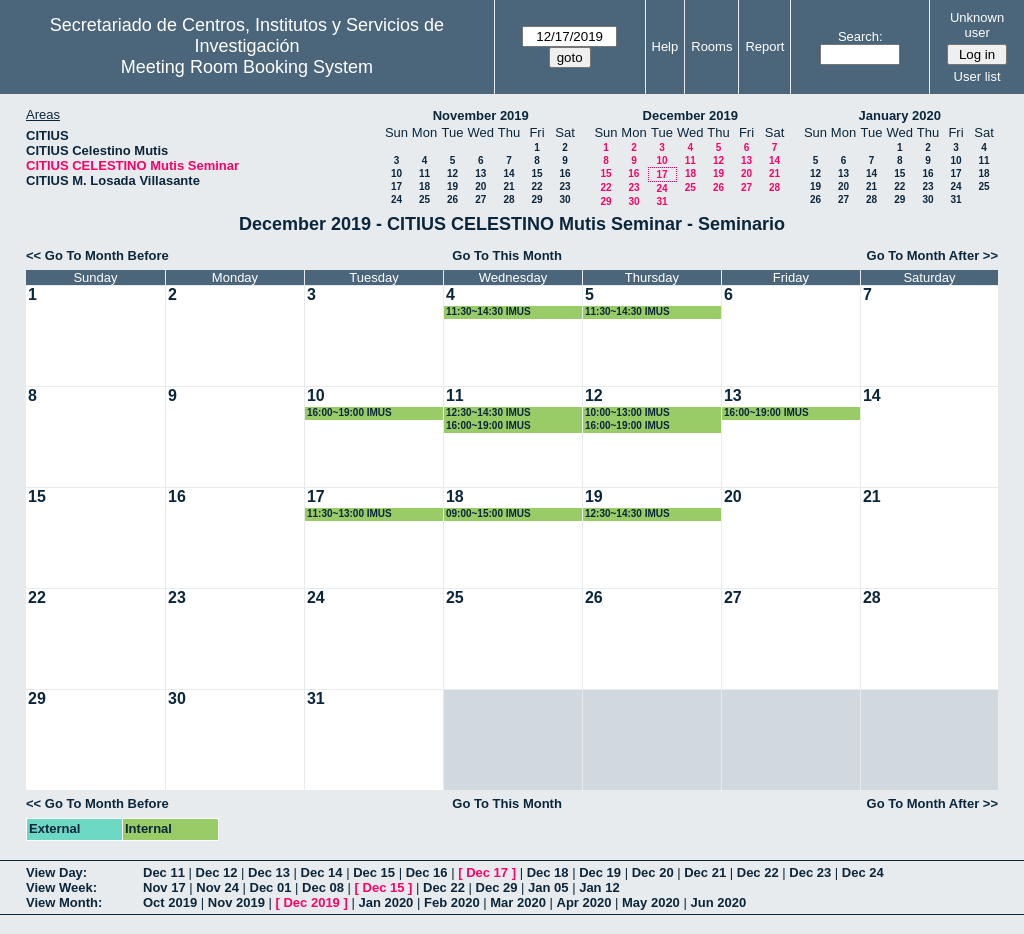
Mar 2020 (518, 902)
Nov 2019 (236, 902)
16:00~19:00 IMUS (349, 412)
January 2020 (900, 115)
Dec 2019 (311, 902)
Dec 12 (217, 872)
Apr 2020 (584, 902)
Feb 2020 (452, 902)
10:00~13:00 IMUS (627, 412)
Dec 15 (374, 872)
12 (452, 173)
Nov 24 (217, 887)
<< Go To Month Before (97, 255)
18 (424, 186)
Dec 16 (427, 872)
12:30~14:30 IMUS (488, 412)
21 (508, 186)
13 (480, 173)
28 (508, 199)
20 (480, 186)
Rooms (711, 46)
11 (424, 173)
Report (764, 46)
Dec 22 (758, 872)
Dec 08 (323, 887)
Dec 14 (322, 872)
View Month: (64, 902)
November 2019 (481, 115)
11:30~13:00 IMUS (349, 513)
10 (396, 173)
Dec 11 (164, 872)
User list (977, 76)
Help (665, 46)
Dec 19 (600, 872)
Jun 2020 (718, 902)
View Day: (56, 872)
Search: (860, 36)
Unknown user (977, 25)
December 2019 (690, 115)
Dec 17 (487, 872)
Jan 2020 (385, 902)
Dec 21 (705, 872)
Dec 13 (269, 872)
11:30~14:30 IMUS (488, 311)
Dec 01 (271, 887)
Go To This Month (507, 255)
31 (661, 201)
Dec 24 (863, 872)
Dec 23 (810, 872)
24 (396, 199)
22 (536, 186)
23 (564, 186)
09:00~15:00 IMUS (488, 513)
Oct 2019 (170, 902)
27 (480, 199)
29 (536, 199)
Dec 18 (548, 872)
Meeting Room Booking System (247, 67)
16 (564, 173)
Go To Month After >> (932, 255)
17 (396, 186)
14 (508, 173)
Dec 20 (653, 872)
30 (564, 199)
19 (452, 186)
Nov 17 (164, 887)
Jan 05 (548, 887)
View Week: (61, 887)
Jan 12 (599, 887)
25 (424, 199)
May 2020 (651, 902)
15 (536, 173)
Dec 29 (497, 887)
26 (452, 199)
